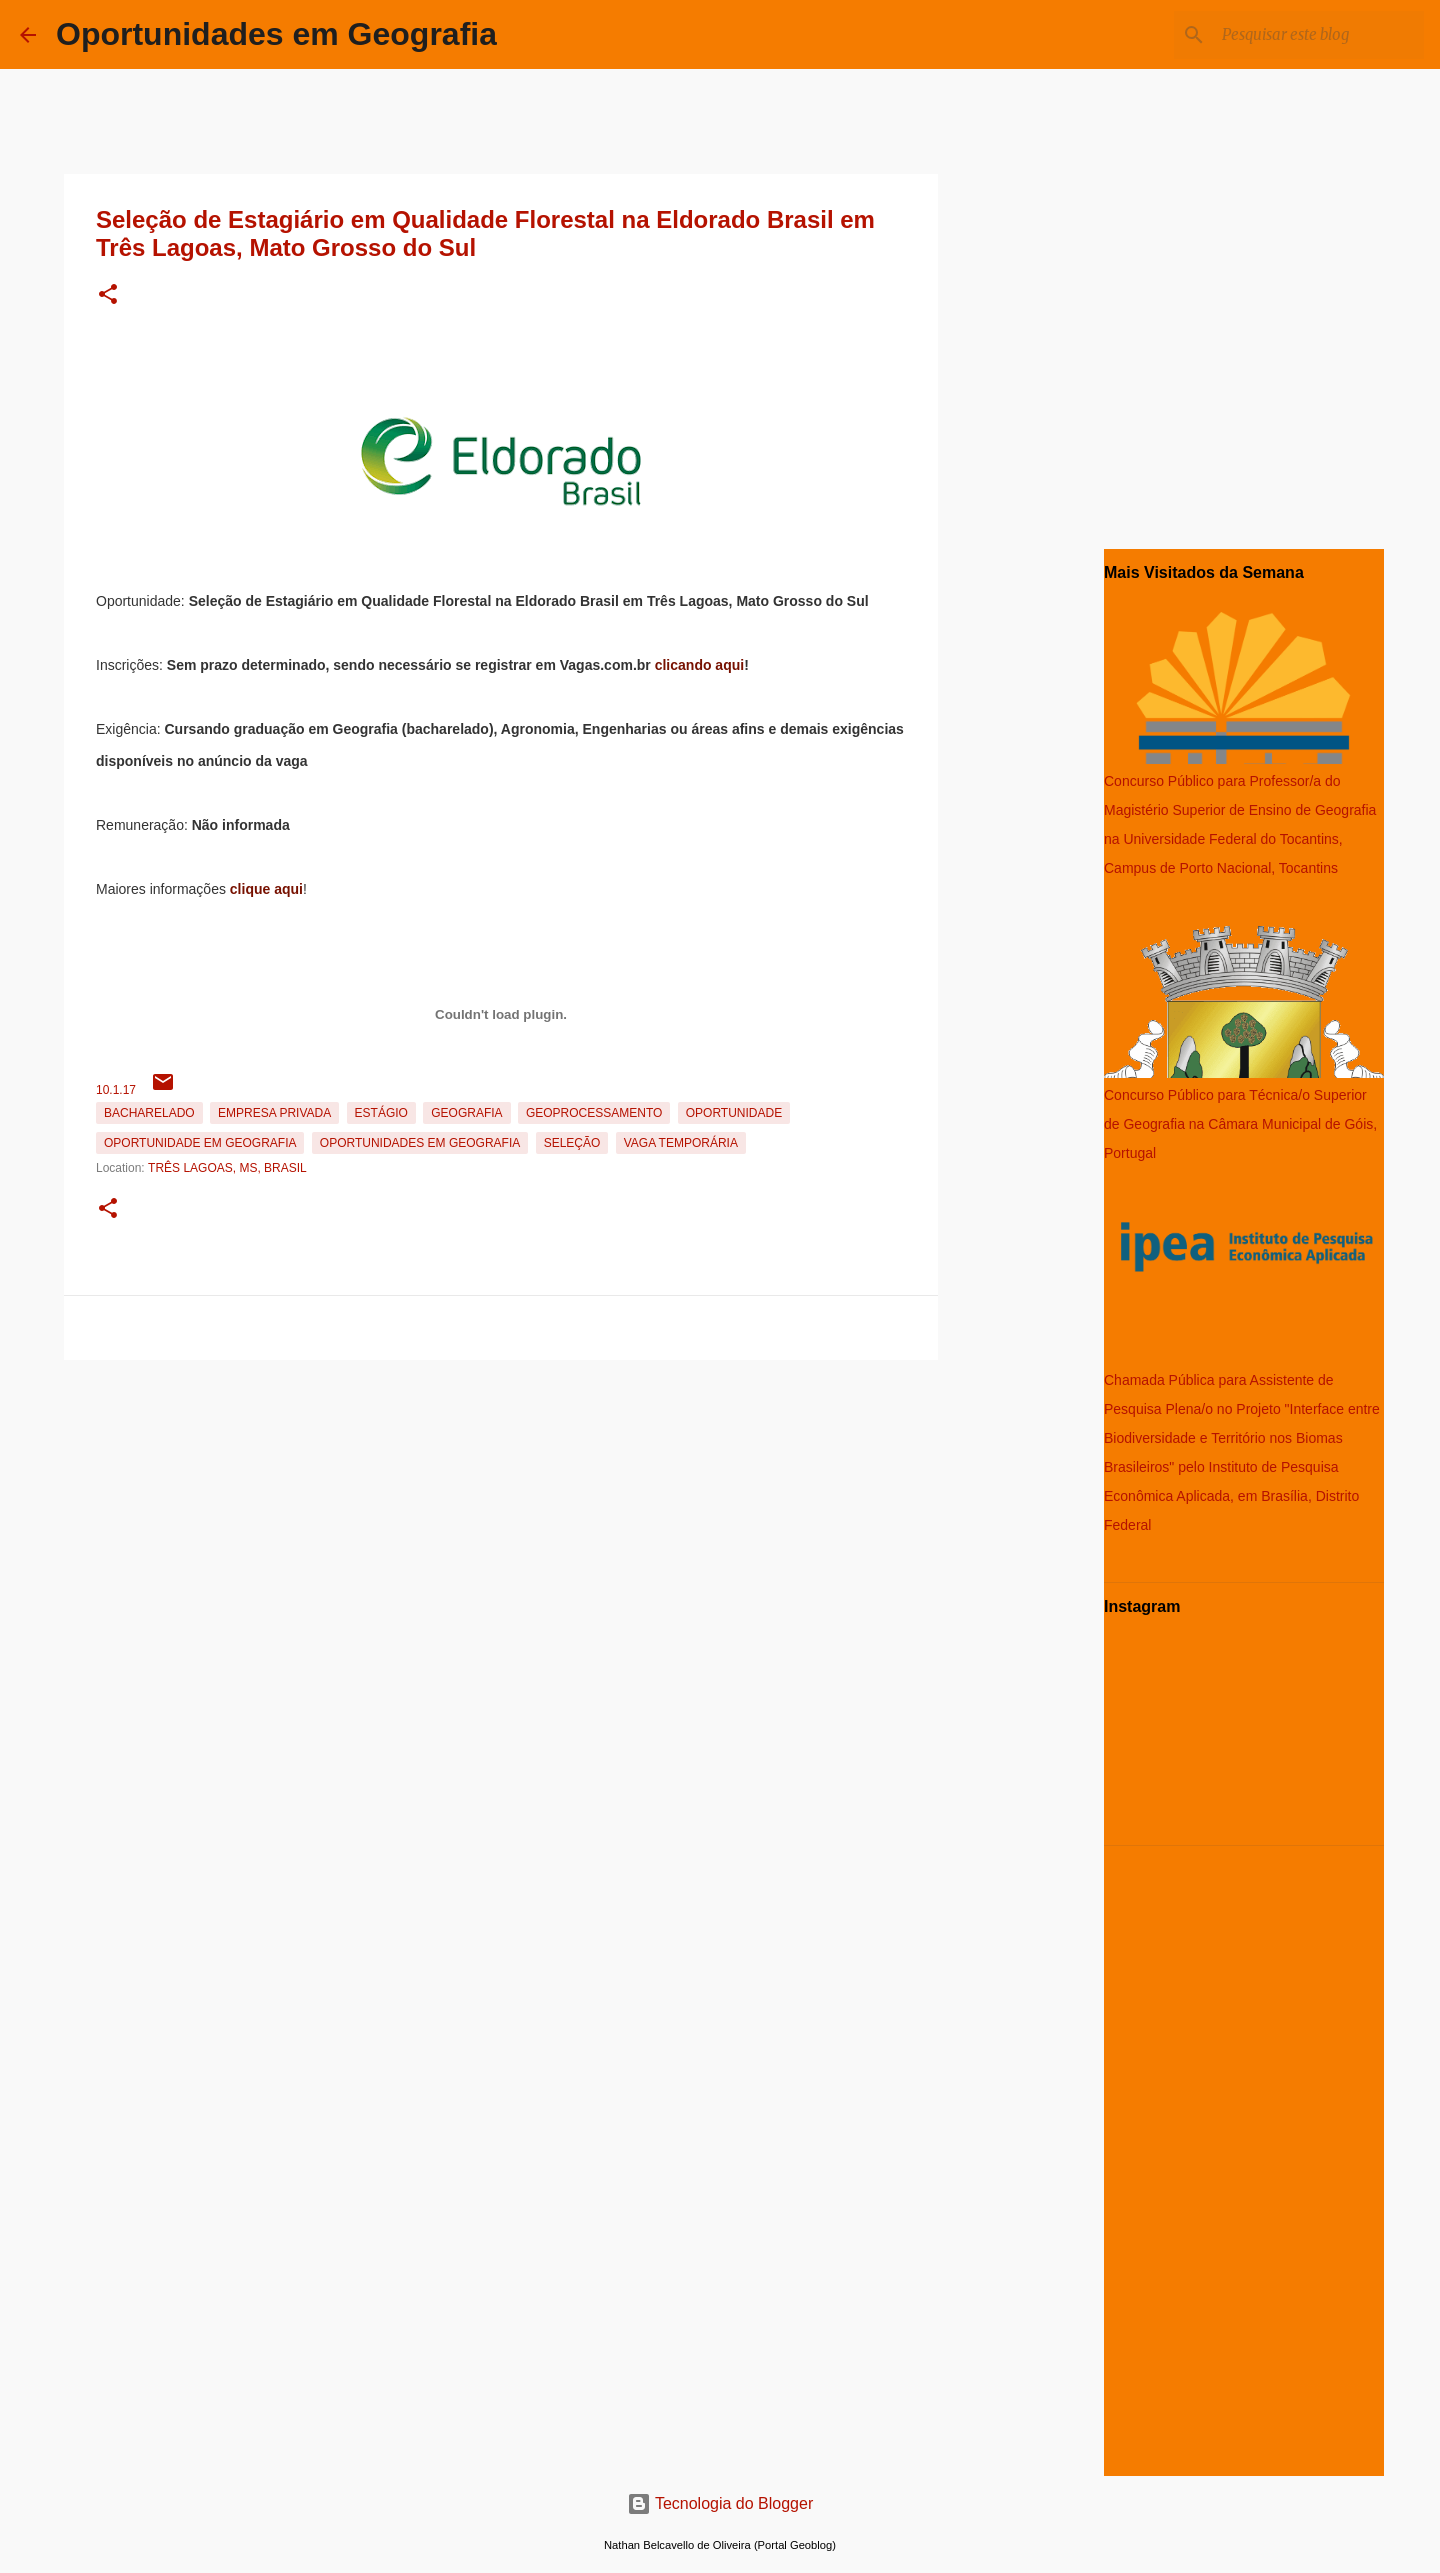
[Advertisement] (501, 1508)
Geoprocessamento (594, 1113)
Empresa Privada (274, 1113)
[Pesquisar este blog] (1319, 35)
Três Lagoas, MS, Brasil (227, 1168)
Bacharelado (149, 1113)
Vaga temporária (681, 1143)
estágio (381, 1113)
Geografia (466, 1113)
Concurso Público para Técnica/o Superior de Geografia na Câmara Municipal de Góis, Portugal (1240, 1124)
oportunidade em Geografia (200, 1143)
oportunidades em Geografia (420, 1143)
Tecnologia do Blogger (720, 2503)
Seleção (572, 1143)
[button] (108, 295)
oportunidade (734, 1113)
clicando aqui (699, 665)
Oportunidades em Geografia (276, 34)
